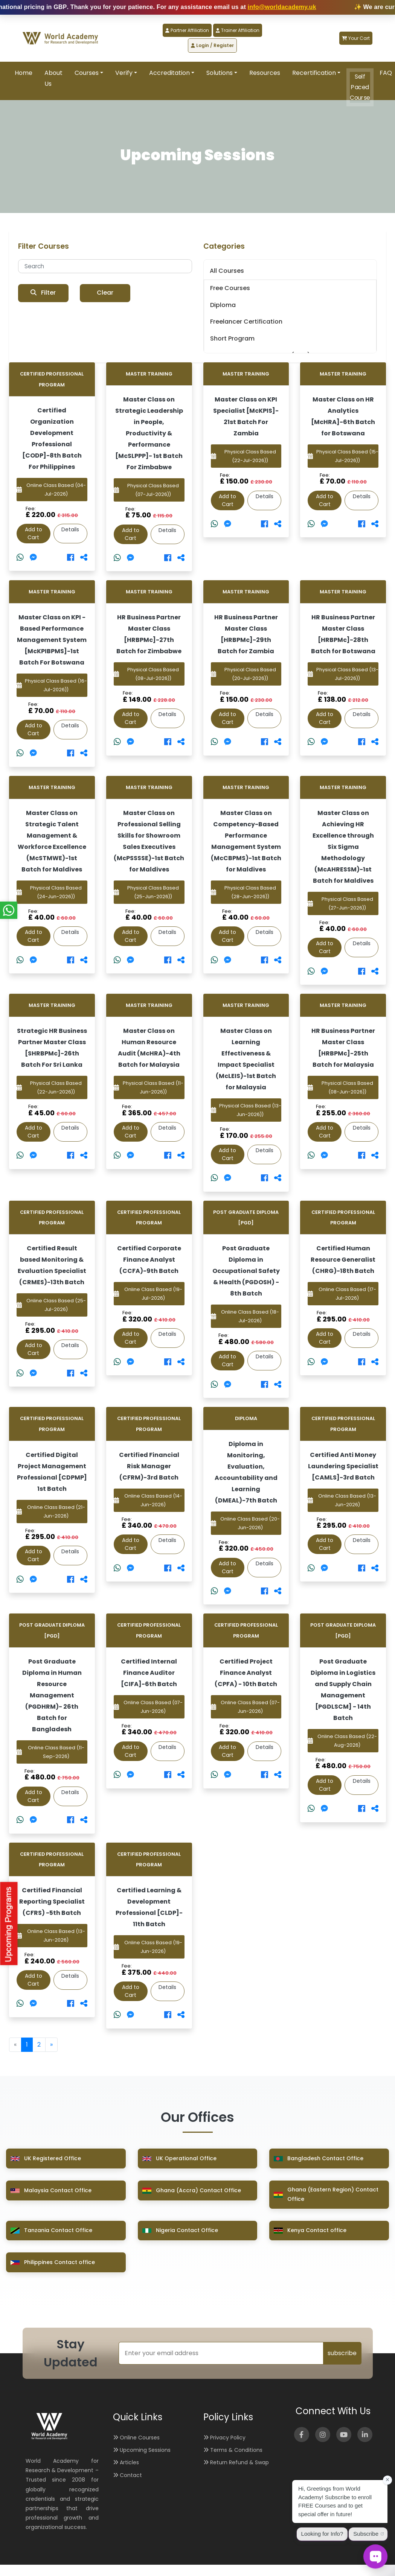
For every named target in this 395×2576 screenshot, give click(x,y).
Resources (264, 72)
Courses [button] (87, 72)
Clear (105, 292)
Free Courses (230, 288)
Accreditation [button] (169, 72)
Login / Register (212, 45)
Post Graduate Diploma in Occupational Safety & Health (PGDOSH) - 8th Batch (246, 1271)
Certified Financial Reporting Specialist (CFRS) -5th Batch (52, 1901)
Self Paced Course (360, 87)
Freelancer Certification (246, 321)
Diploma (223, 305)
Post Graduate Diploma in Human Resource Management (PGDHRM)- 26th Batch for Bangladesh (52, 1695)
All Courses (227, 270)
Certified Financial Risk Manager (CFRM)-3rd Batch (149, 1466)
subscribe (342, 2353)
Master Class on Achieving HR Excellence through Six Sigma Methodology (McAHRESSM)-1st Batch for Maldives (343, 847)
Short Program (232, 338)
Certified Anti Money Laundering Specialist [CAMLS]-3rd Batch (343, 1466)
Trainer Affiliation (237, 30)
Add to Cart (33, 533)
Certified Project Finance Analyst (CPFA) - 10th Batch (246, 1672)
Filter (43, 292)
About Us (53, 78)
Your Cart (356, 38)
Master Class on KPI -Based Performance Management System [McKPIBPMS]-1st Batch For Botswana (52, 640)
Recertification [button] (314, 72)
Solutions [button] (219, 72)
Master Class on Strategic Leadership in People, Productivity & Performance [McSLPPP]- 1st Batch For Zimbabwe (149, 433)
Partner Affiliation (187, 30)
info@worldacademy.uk (342, 7)
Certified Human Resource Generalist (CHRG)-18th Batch (343, 1259)
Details (70, 529)
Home (23, 72)
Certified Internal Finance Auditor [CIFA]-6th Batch (149, 1672)
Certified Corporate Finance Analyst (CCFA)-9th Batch (149, 1259)
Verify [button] (124, 72)
